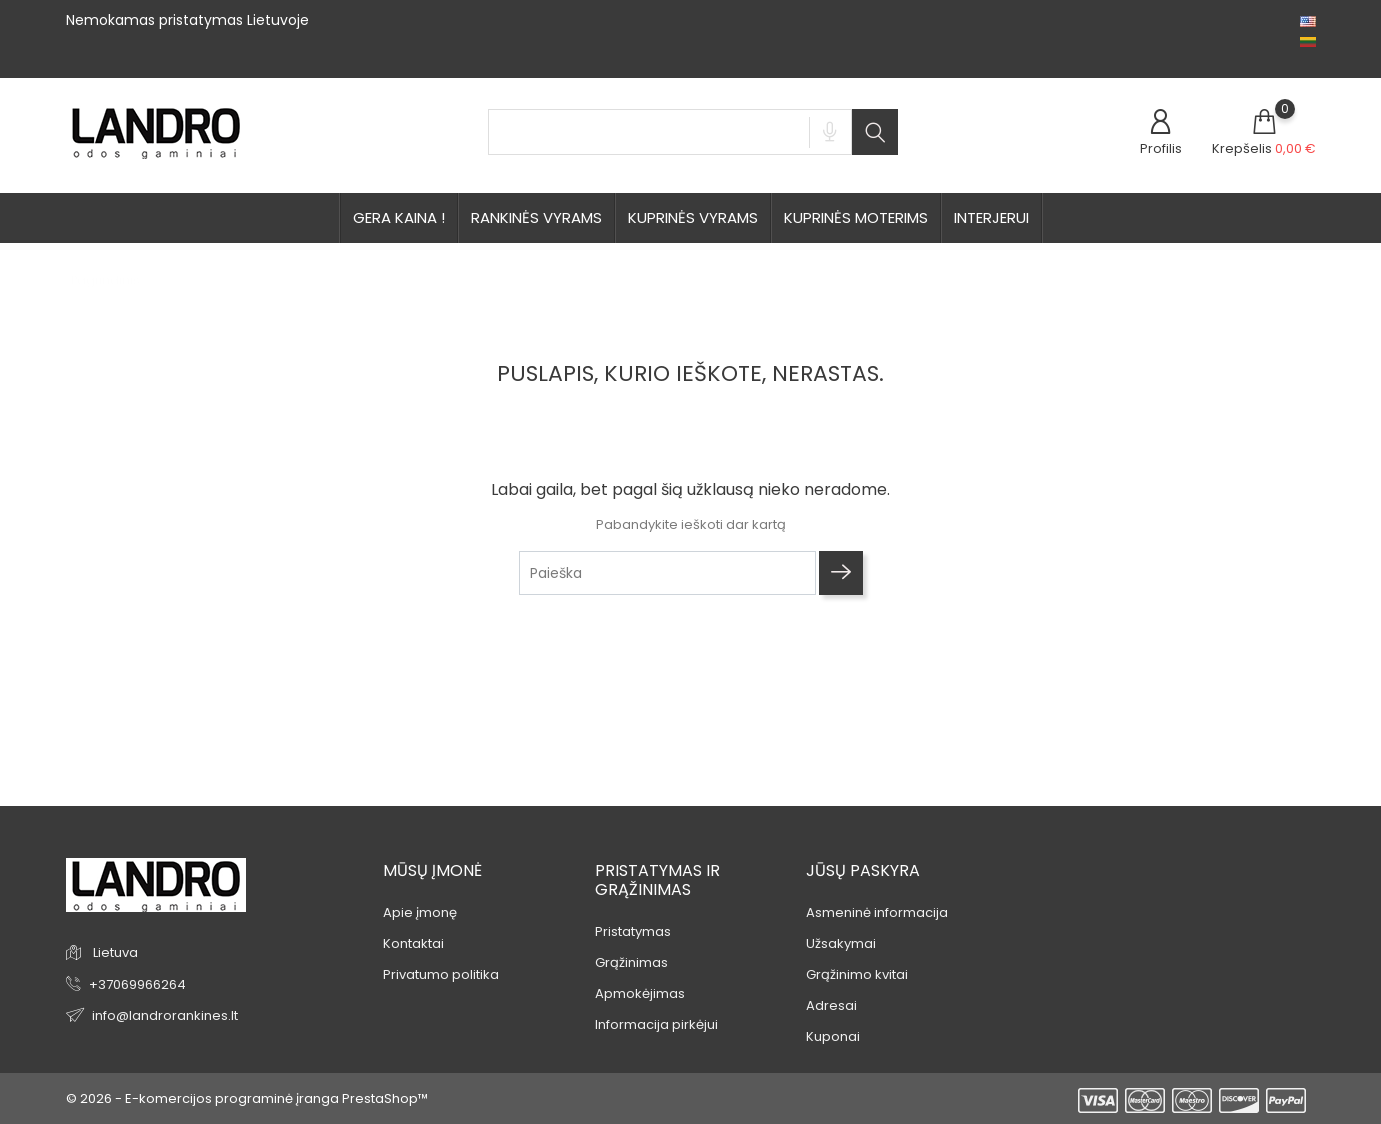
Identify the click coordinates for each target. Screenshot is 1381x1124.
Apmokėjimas (640, 993)
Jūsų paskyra (863, 870)
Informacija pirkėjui (656, 1024)
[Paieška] (668, 573)
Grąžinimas (631, 962)
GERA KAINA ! (399, 217)
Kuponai (833, 1036)
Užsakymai (841, 943)
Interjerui (991, 217)
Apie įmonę (420, 912)
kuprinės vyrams (693, 217)
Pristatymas (633, 931)
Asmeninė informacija (877, 912)
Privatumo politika (441, 974)
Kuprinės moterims (856, 217)
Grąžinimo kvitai (857, 974)
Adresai (831, 1005)
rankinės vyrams (536, 217)
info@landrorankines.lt (165, 1015)
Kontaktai (413, 943)
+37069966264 (137, 984)
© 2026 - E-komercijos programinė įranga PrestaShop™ (247, 1098)
